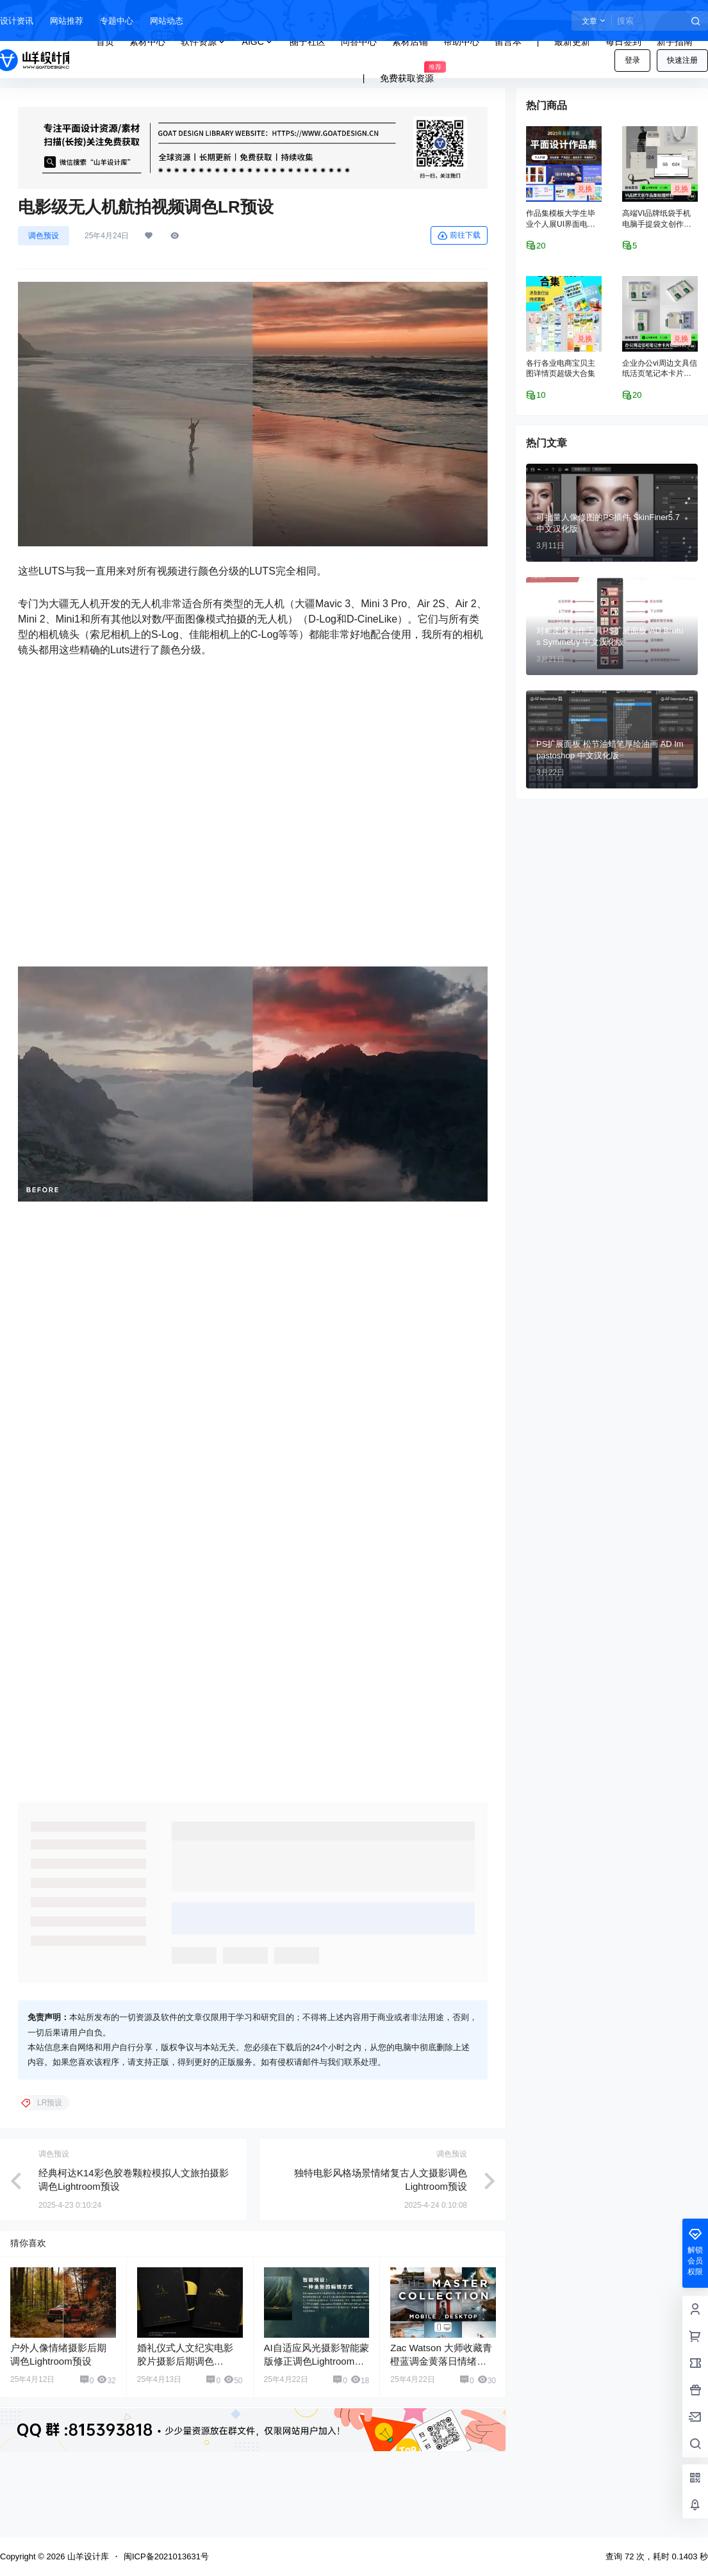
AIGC (258, 42)
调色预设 (43, 235)
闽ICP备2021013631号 (166, 2556)
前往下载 (459, 236)
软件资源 (204, 42)
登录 (632, 60)
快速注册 (682, 60)
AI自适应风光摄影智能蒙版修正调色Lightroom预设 (316, 2361)
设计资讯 (16, 21)
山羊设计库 (87, 2556)
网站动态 (166, 21)
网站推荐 (66, 21)
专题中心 (116, 21)
